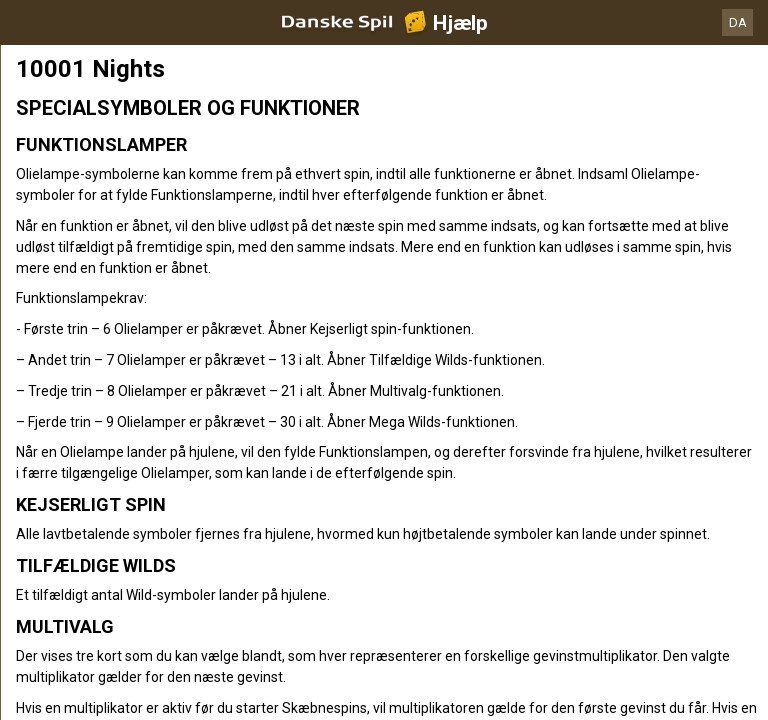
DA (738, 22)
